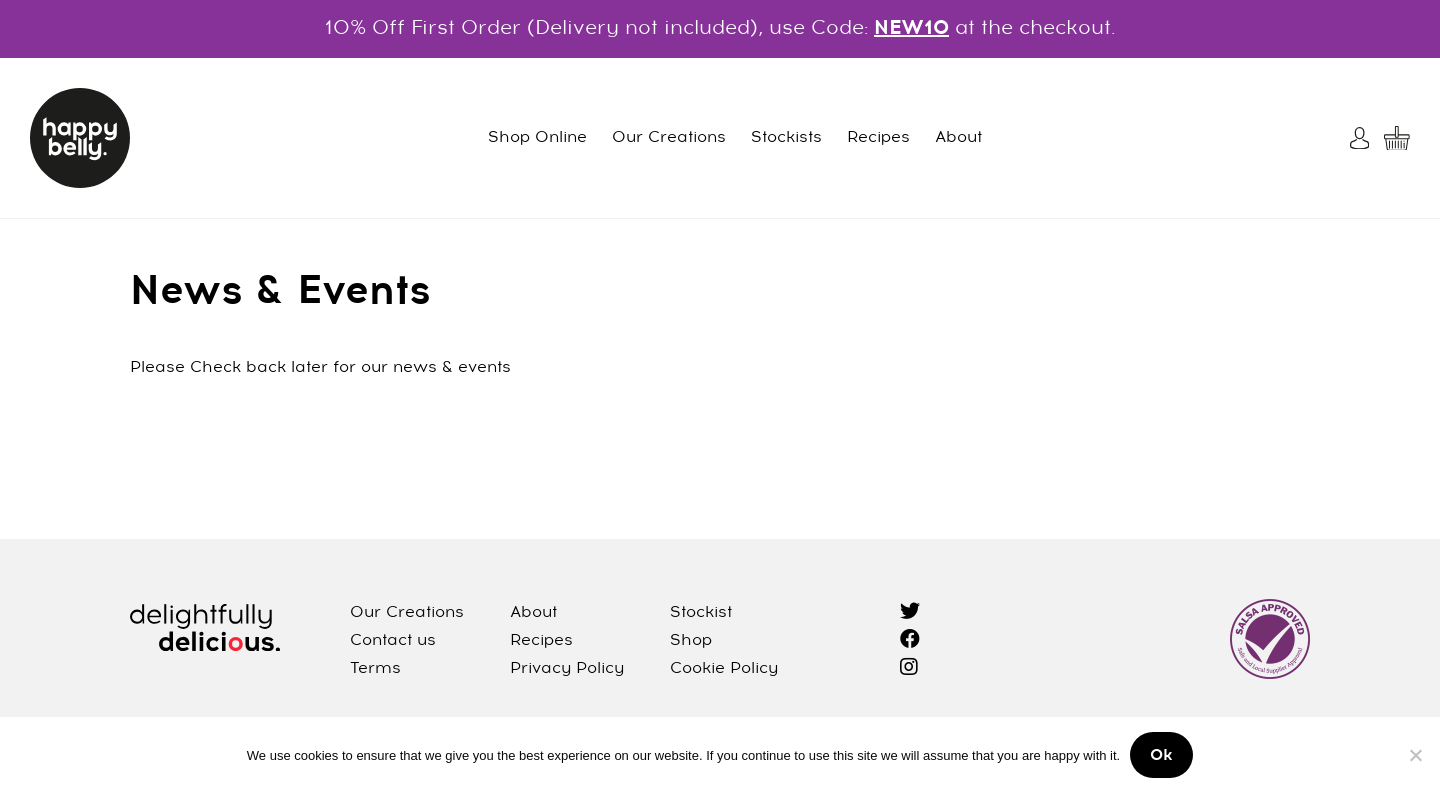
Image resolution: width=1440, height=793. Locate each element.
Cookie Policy (724, 669)
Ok (1161, 756)
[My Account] (1362, 138)
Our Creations (669, 138)
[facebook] (910, 641)
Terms (375, 669)
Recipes (878, 138)
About (958, 138)
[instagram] (909, 669)
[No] (1415, 755)
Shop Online (537, 138)
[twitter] (910, 613)
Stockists (786, 138)
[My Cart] (1397, 138)
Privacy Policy (567, 669)
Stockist (701, 613)
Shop (691, 641)
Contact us (393, 641)
